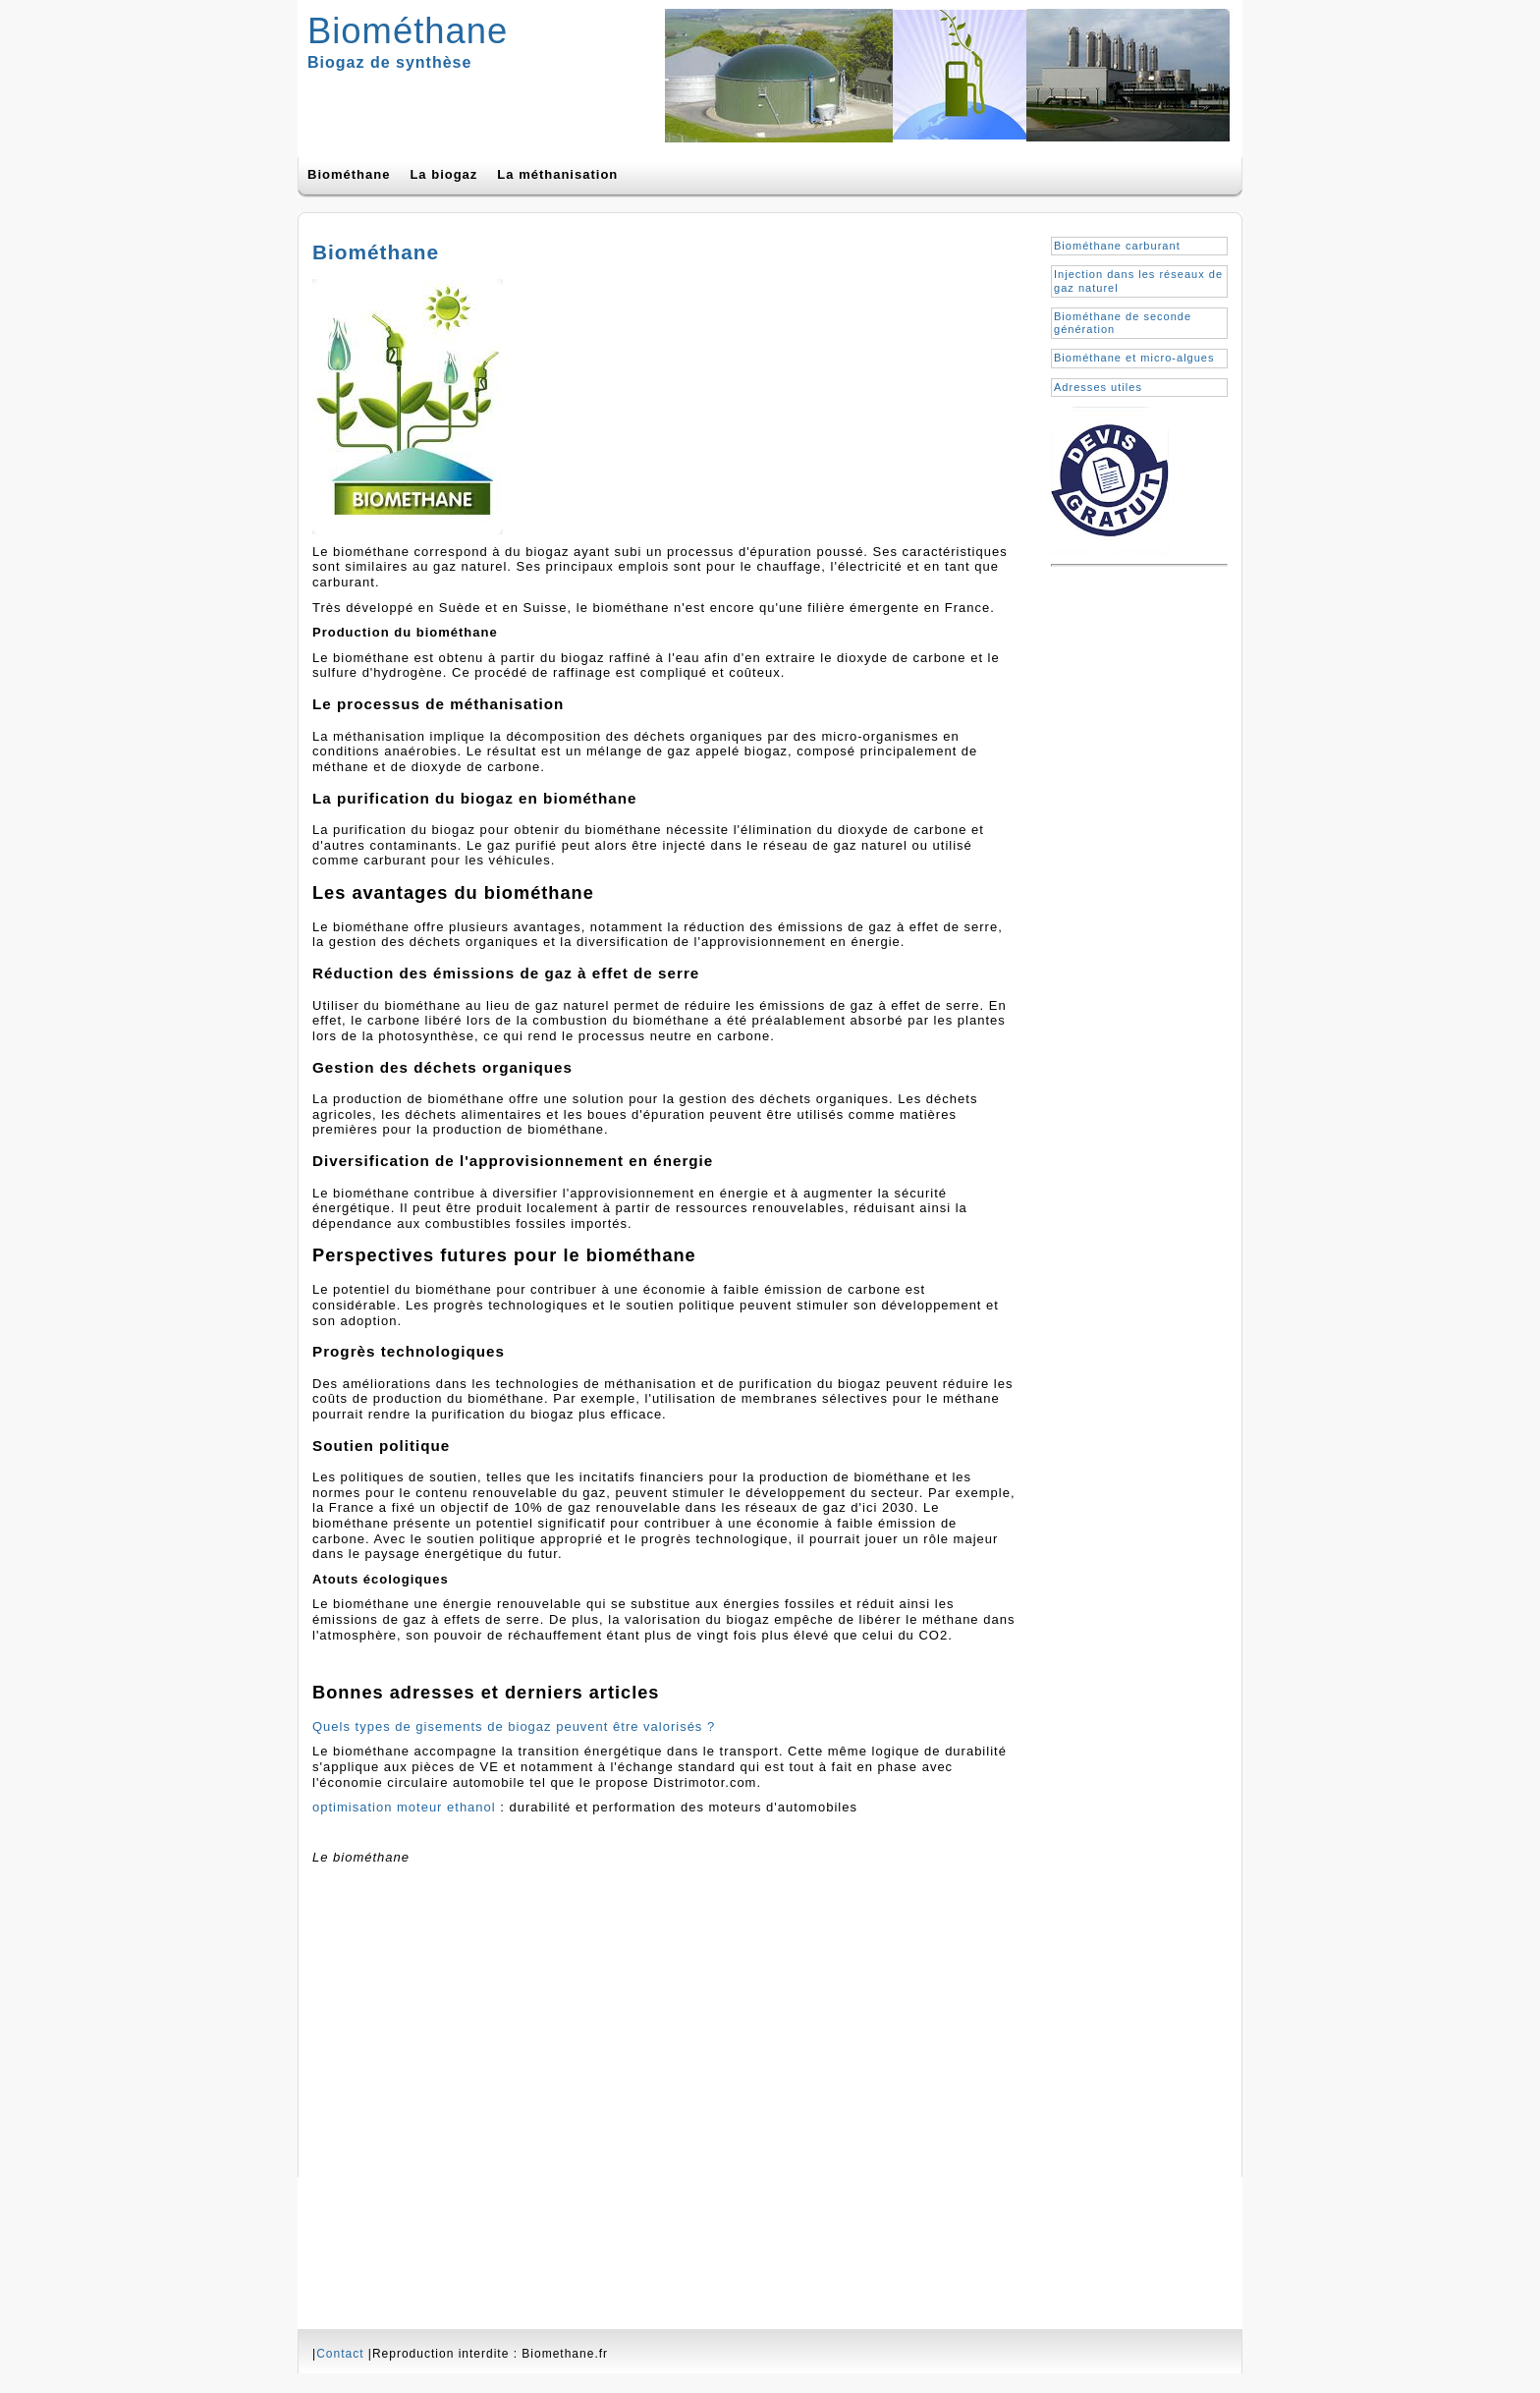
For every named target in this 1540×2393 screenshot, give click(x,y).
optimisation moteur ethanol (404, 1807)
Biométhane (407, 31)
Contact (339, 2354)
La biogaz (443, 174)
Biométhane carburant (1117, 245)
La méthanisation (557, 174)
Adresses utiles (1098, 387)
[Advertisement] (1129, 861)
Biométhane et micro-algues (1134, 357)
